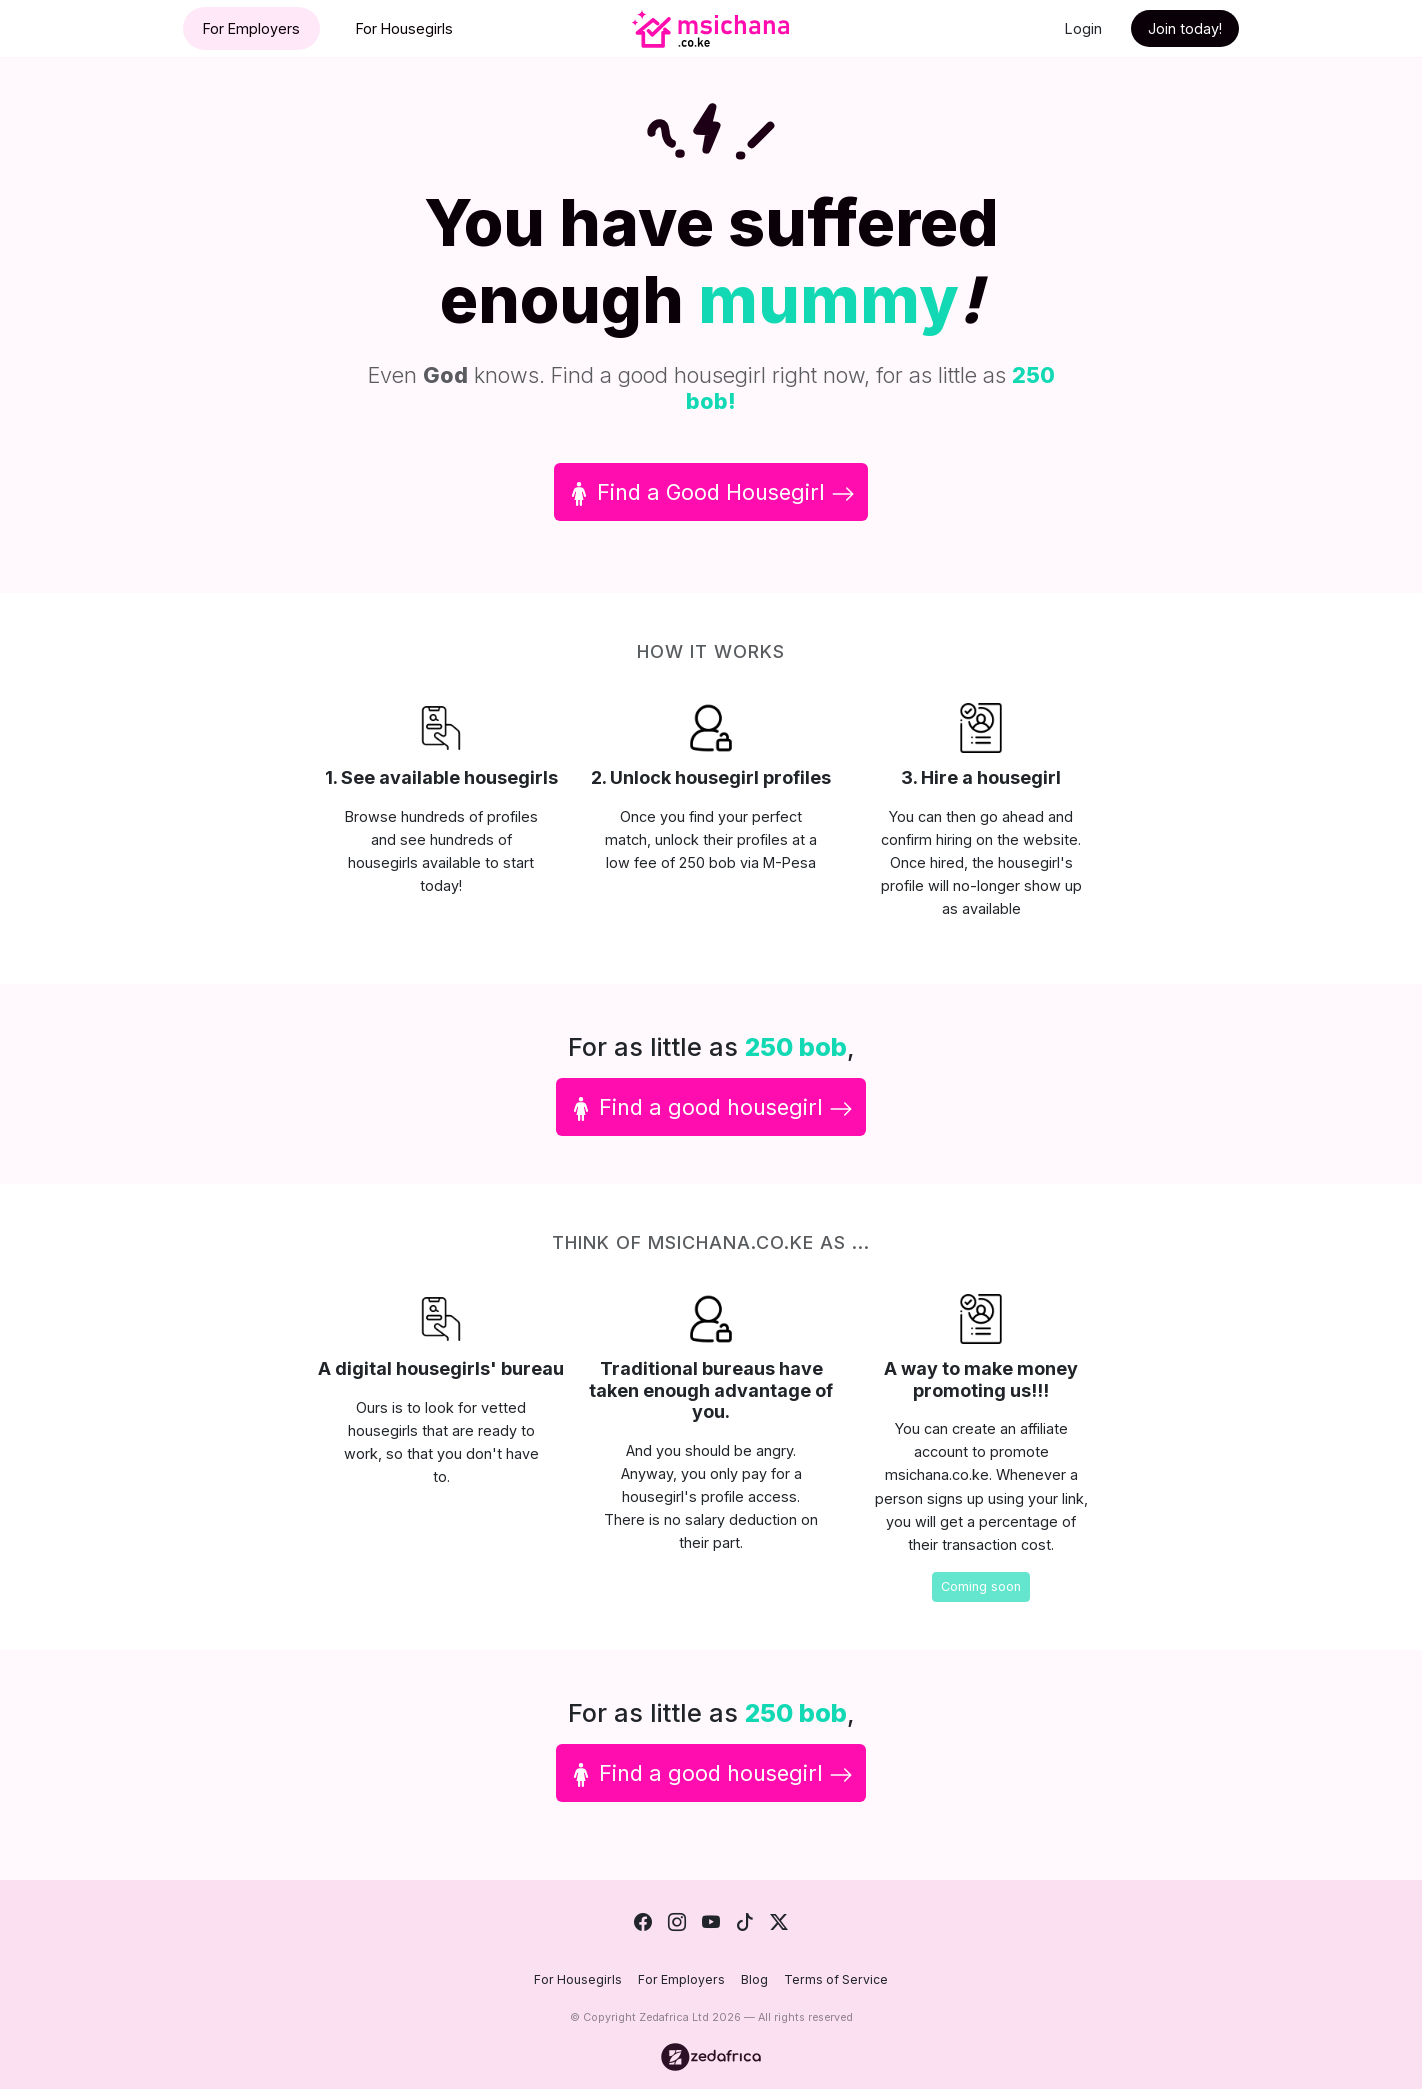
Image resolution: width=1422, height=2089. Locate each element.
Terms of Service (836, 1979)
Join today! (1185, 28)
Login (1083, 28)
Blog (754, 1979)
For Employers (251, 28)
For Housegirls (404, 28)
